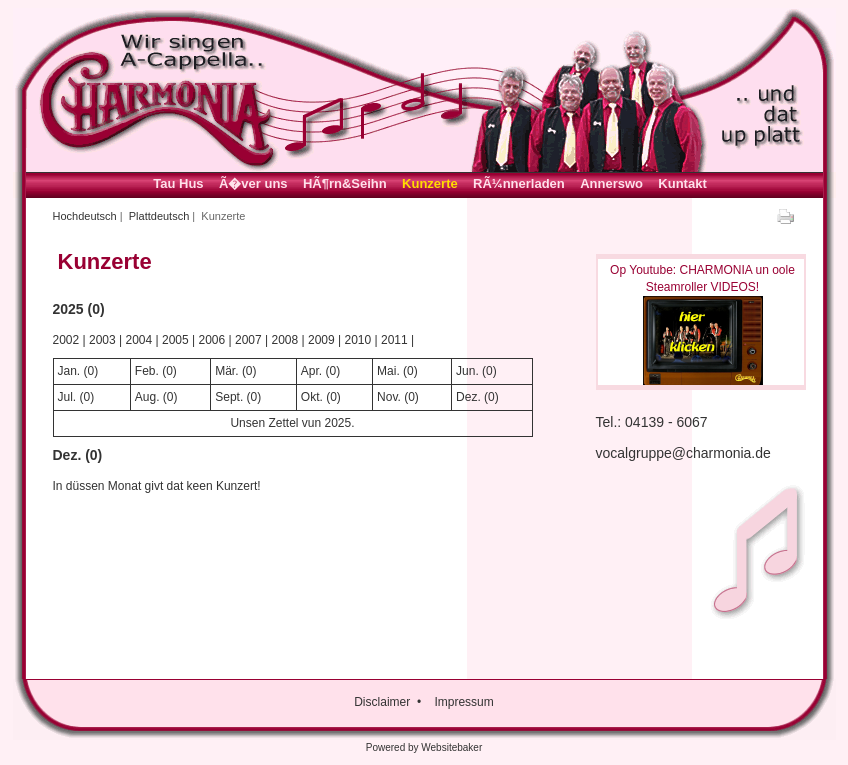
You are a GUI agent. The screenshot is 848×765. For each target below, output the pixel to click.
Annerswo (611, 183)
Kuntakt (682, 183)
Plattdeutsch (159, 216)
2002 (66, 340)
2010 (358, 340)
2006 (212, 340)
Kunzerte (430, 183)
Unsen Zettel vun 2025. (292, 423)
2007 (248, 340)
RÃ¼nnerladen (519, 183)
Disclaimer (382, 702)
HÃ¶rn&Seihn (345, 183)
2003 (102, 340)
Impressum (463, 702)
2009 (321, 340)
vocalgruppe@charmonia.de (683, 453)
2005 (175, 340)
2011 (394, 340)
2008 (285, 340)
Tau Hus (178, 183)
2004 (139, 340)
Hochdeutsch (85, 216)
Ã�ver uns (253, 183)
